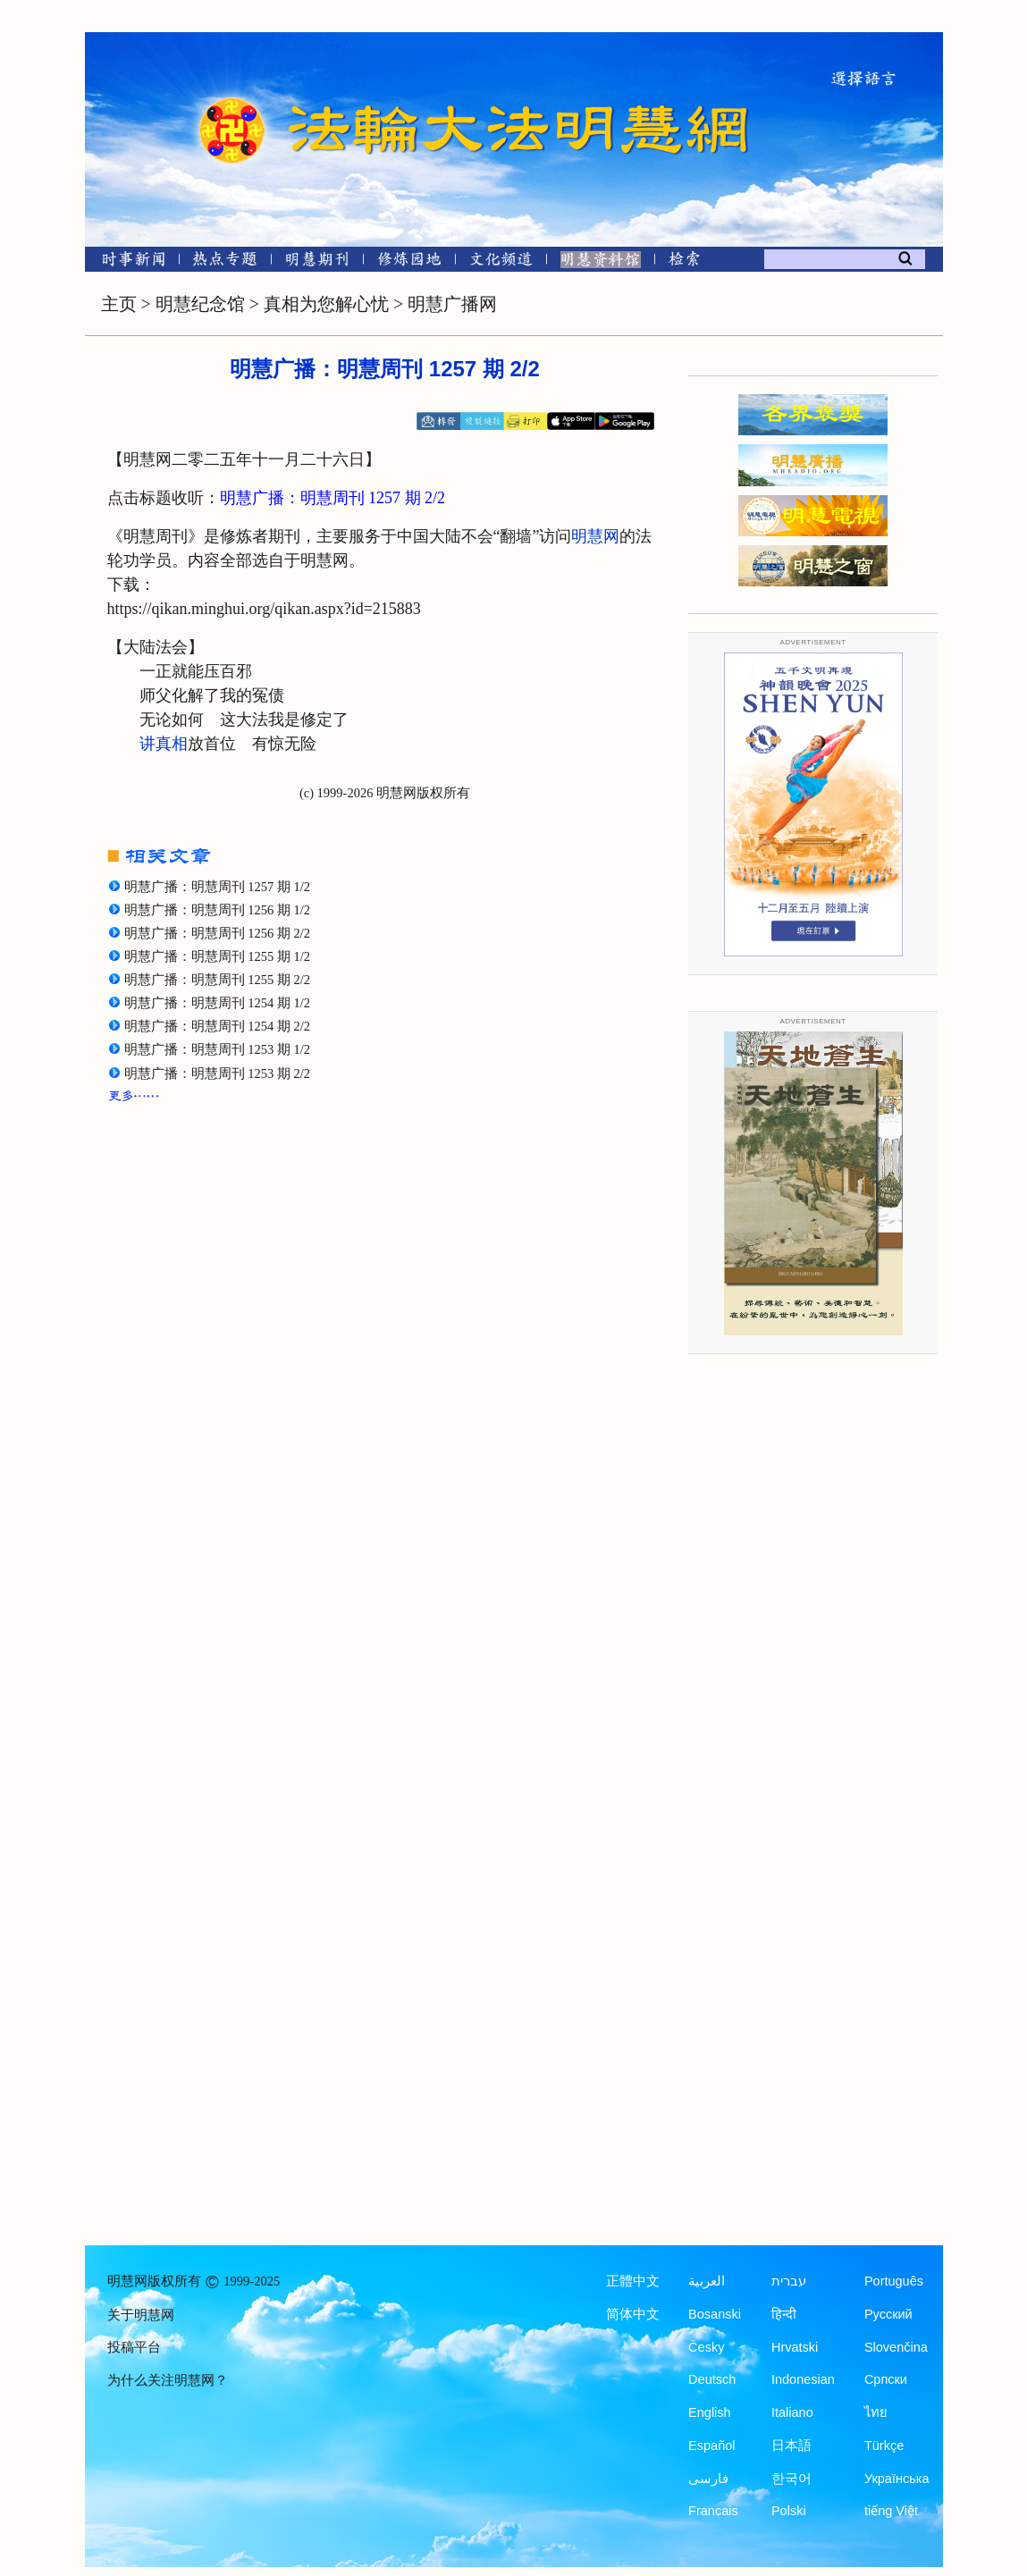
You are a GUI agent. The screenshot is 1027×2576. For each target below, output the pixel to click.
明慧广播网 (452, 304)
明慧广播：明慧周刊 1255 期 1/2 (217, 956)
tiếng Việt (891, 2511)
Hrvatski (794, 2347)
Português (893, 2281)
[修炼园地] (409, 262)
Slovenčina (896, 2347)
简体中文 (633, 2314)
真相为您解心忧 (326, 304)
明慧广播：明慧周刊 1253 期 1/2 (217, 1049)
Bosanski (714, 2314)
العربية (706, 2281)
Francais (713, 2511)
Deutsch (712, 2379)
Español (711, 2445)
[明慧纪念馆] (600, 262)
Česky (706, 2347)
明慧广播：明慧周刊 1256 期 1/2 (217, 910)
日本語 (791, 2445)
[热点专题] (224, 262)
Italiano (792, 2412)
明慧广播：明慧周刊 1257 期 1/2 (217, 887)
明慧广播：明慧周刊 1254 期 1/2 (217, 1003)
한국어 (791, 2478)
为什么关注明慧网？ (167, 2380)
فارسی (708, 2478)
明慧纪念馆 (200, 304)
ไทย (876, 2412)
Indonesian (803, 2379)
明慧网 (595, 536)
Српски (885, 2379)
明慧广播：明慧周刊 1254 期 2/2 (217, 1026)
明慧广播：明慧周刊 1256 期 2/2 (217, 933)
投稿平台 (134, 2347)
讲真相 (163, 744)
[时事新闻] (127, 262)
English (709, 2412)
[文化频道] (501, 262)
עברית (788, 2281)
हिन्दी (783, 2314)
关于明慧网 (140, 2315)
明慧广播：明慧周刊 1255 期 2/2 (217, 979)
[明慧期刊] (316, 262)
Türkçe (884, 2445)
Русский (888, 2314)
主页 (119, 304)
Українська (897, 2478)
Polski (788, 2511)
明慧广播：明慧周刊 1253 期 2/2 (217, 1073)
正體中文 (633, 2281)
